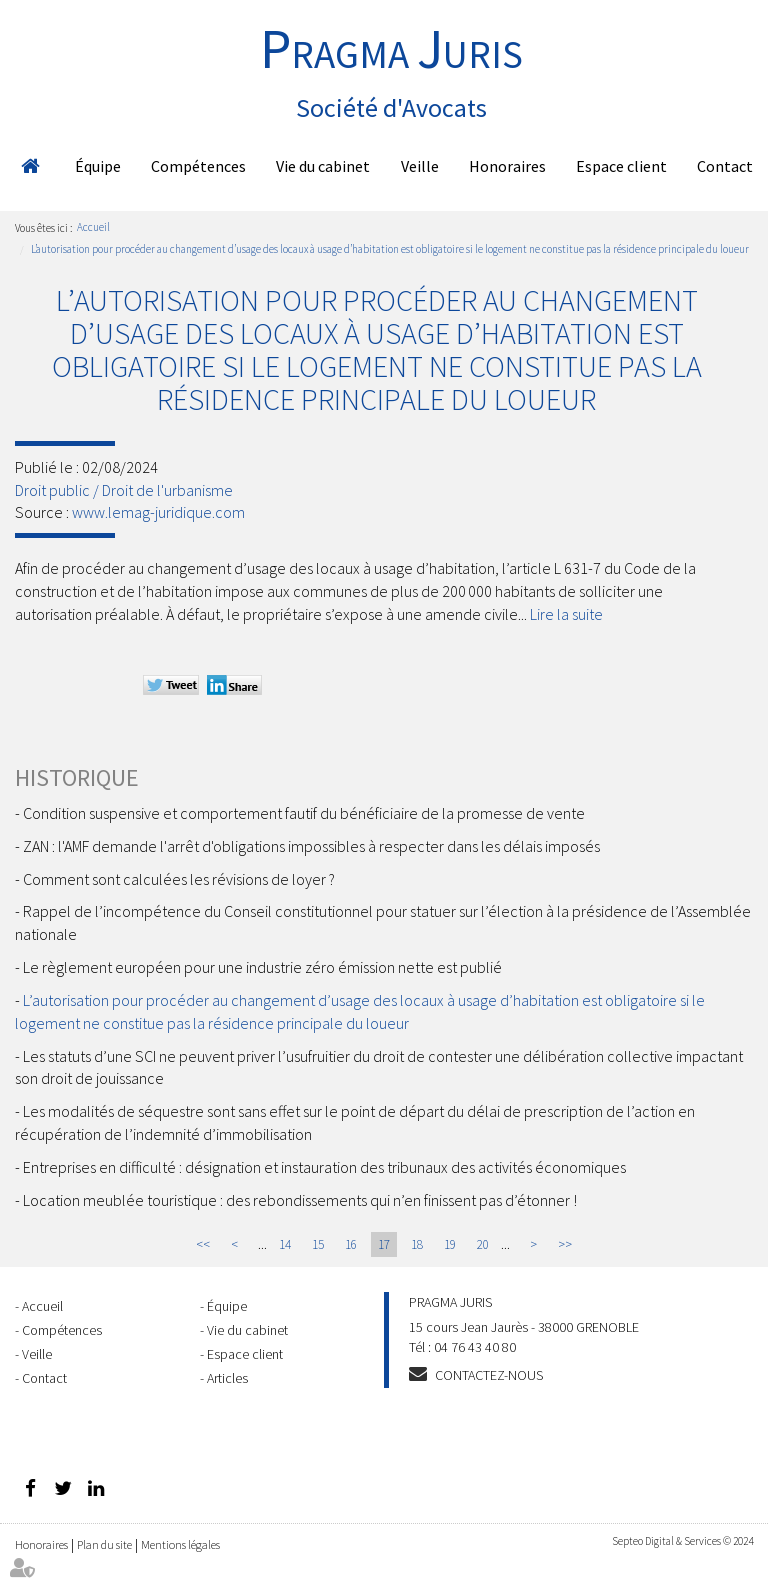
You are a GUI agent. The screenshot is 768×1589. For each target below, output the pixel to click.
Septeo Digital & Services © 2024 (682, 1541)
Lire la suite (566, 614)
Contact (725, 166)
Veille (420, 166)
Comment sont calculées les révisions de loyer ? (179, 879)
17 (384, 1244)
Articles (227, 1378)
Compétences (198, 166)
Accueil (30, 166)
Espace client (621, 166)
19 (450, 1244)
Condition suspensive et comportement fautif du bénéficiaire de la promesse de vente (304, 813)
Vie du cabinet (323, 166)
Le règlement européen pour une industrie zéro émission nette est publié (262, 967)
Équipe (98, 166)
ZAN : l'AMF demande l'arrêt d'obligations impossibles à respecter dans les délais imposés (311, 846)
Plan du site (104, 1544)
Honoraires (507, 166)
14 (285, 1244)
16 (351, 1244)
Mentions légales (180, 1544)
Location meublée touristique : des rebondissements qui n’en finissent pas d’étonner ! (300, 1200)
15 (318, 1244)
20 (483, 1244)
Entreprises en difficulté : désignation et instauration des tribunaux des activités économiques (324, 1167)
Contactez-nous (489, 1375)
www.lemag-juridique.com (158, 512)
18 (417, 1244)
